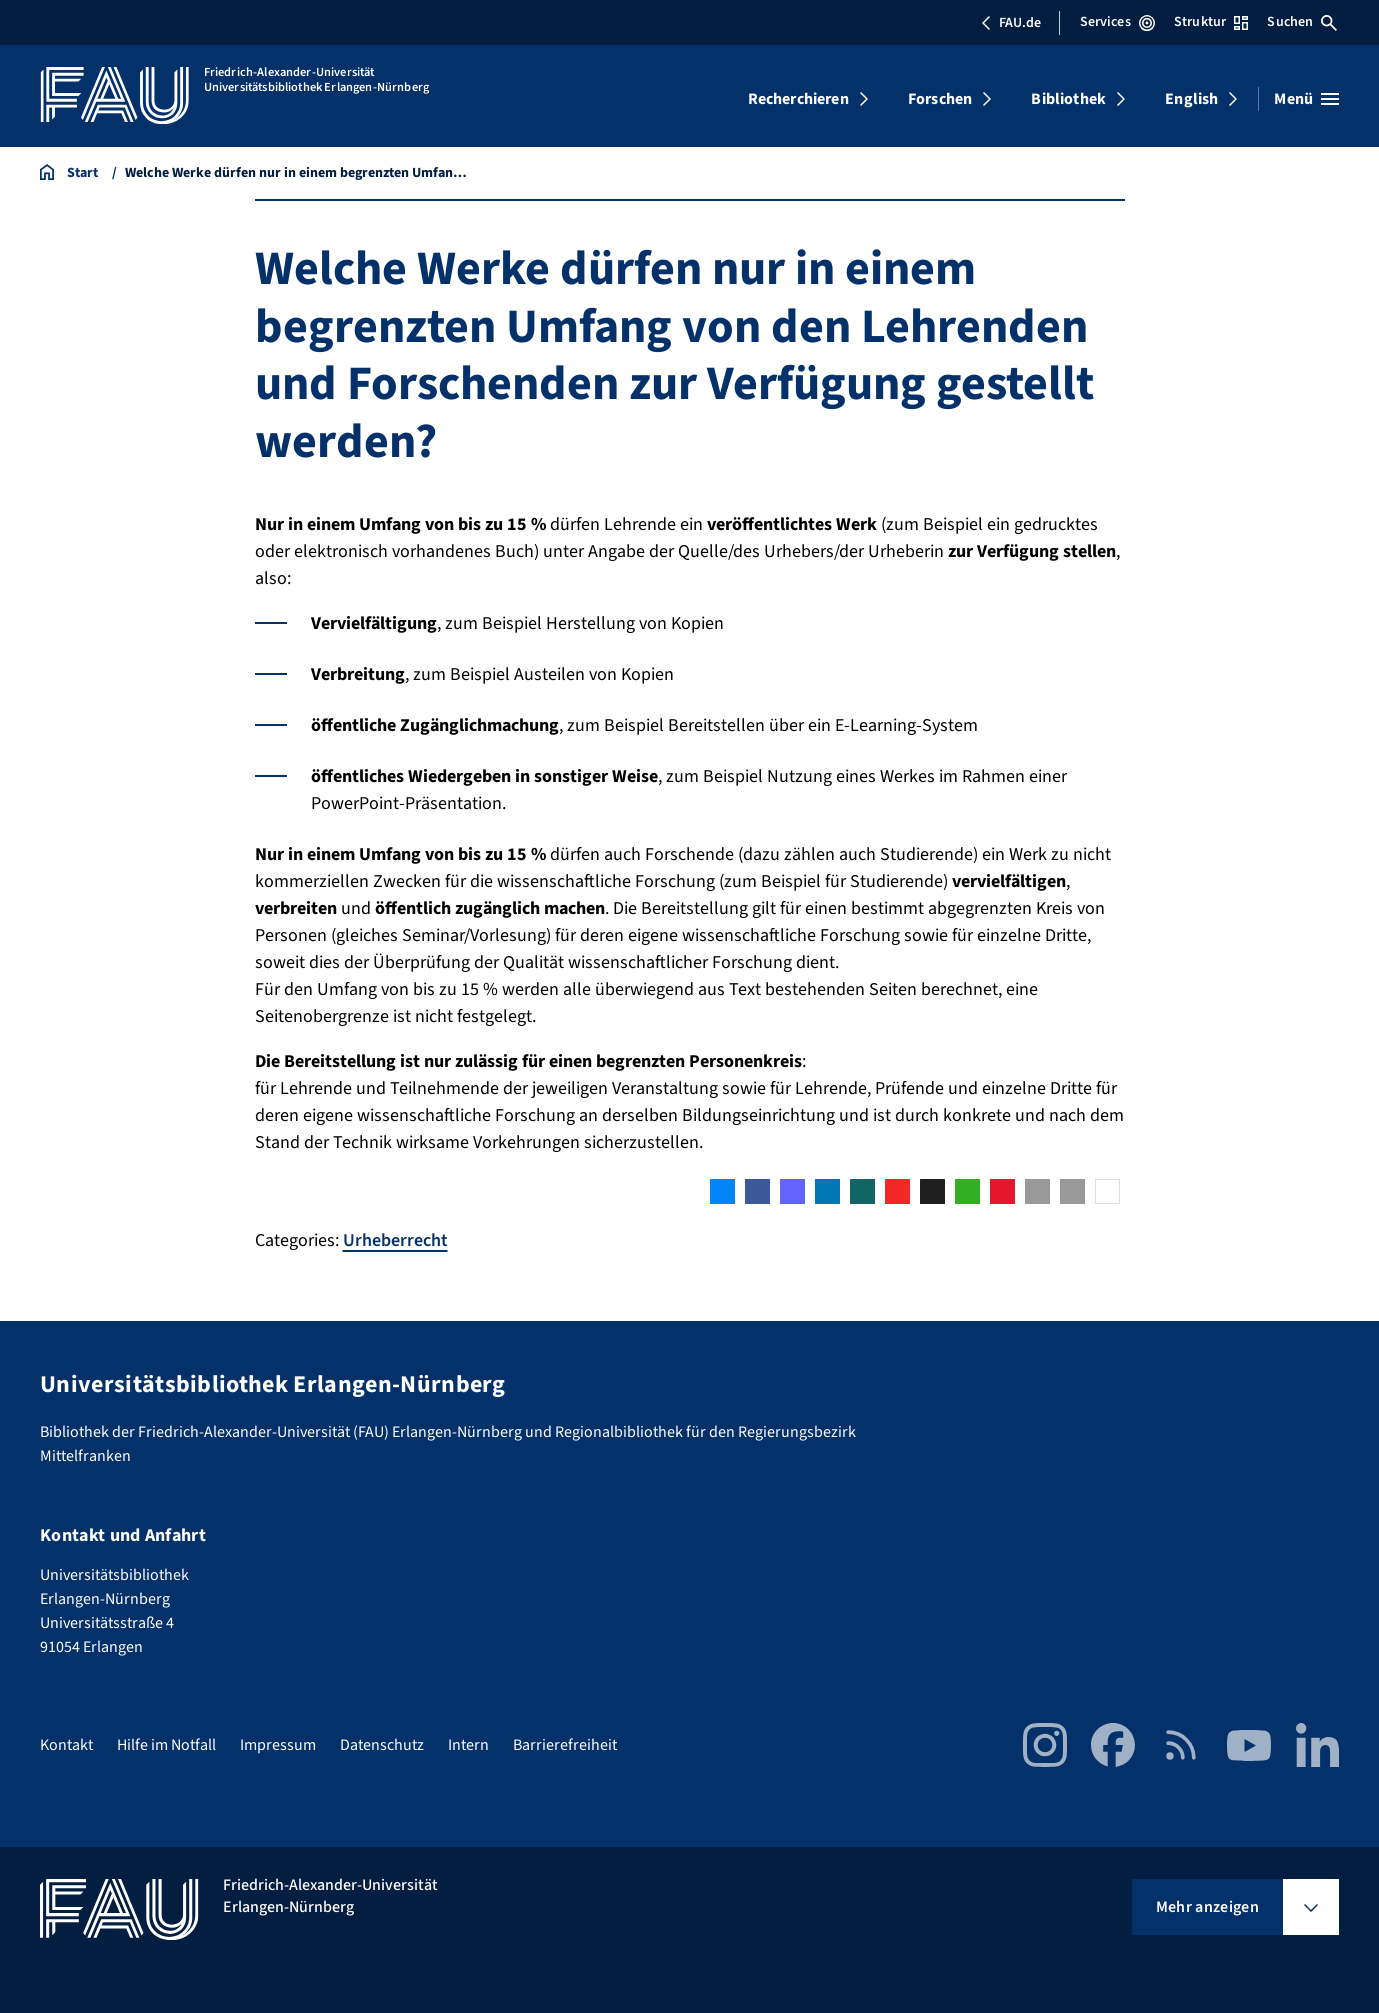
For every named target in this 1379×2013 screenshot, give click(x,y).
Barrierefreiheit (565, 1745)
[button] (722, 1191)
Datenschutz (382, 1745)
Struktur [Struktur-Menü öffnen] (1211, 22)
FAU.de (1011, 23)
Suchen (1302, 22)
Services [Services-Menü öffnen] (1117, 22)
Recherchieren (798, 99)
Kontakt (66, 1745)
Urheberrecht (395, 1240)
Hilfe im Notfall (166, 1745)
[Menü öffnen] (1306, 99)
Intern (468, 1745)
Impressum (278, 1745)
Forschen (940, 99)
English (1191, 99)
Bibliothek (1068, 99)
